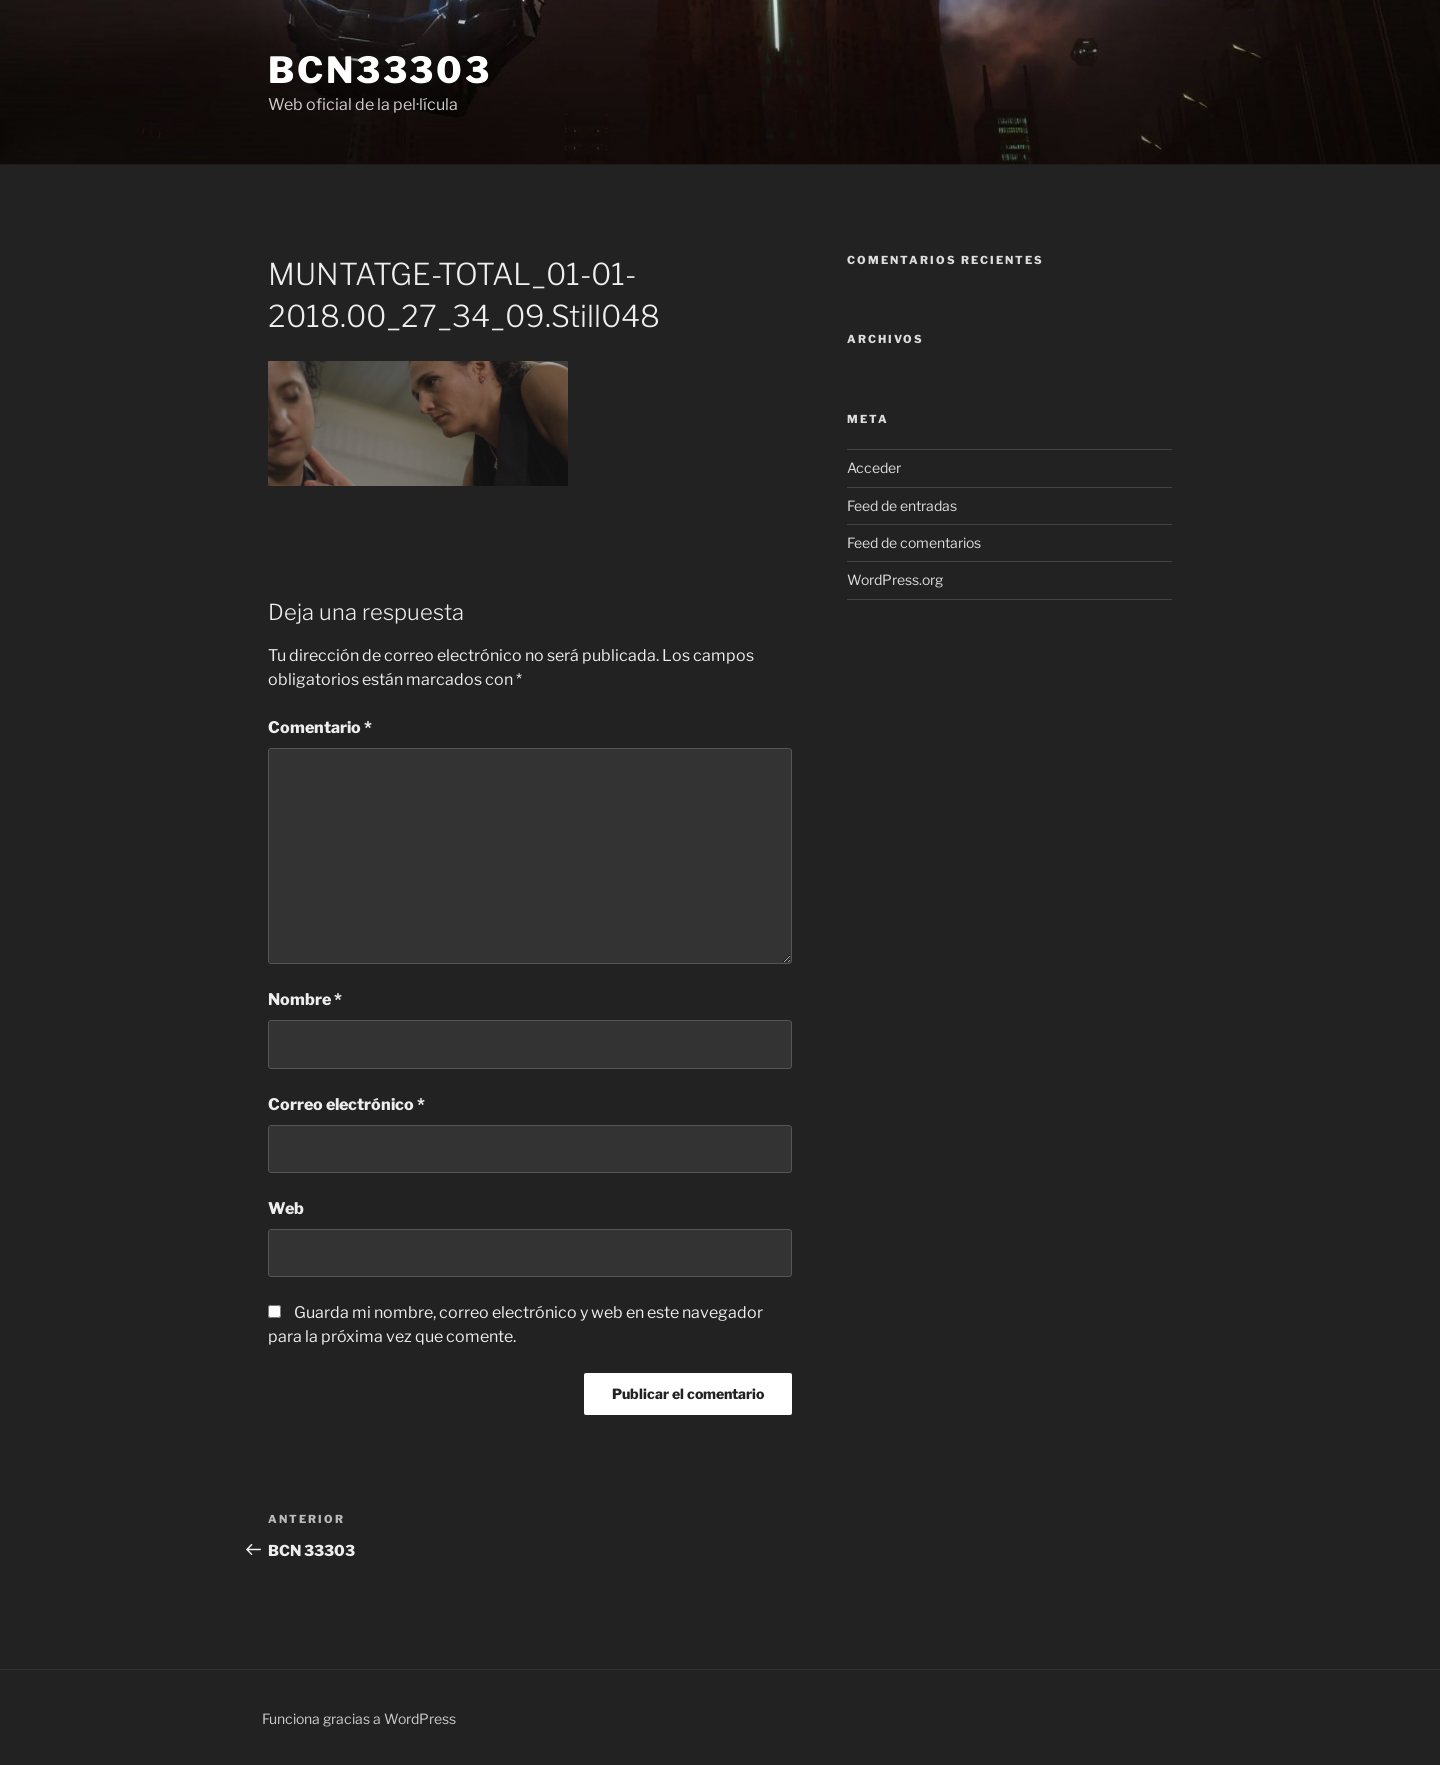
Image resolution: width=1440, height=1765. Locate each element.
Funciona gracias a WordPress (359, 1718)
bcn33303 (380, 70)
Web (286, 1208)
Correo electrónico (346, 1104)
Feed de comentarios (914, 542)
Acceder (874, 467)
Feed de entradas (902, 505)
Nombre (305, 999)
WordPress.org (895, 579)
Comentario (320, 727)
